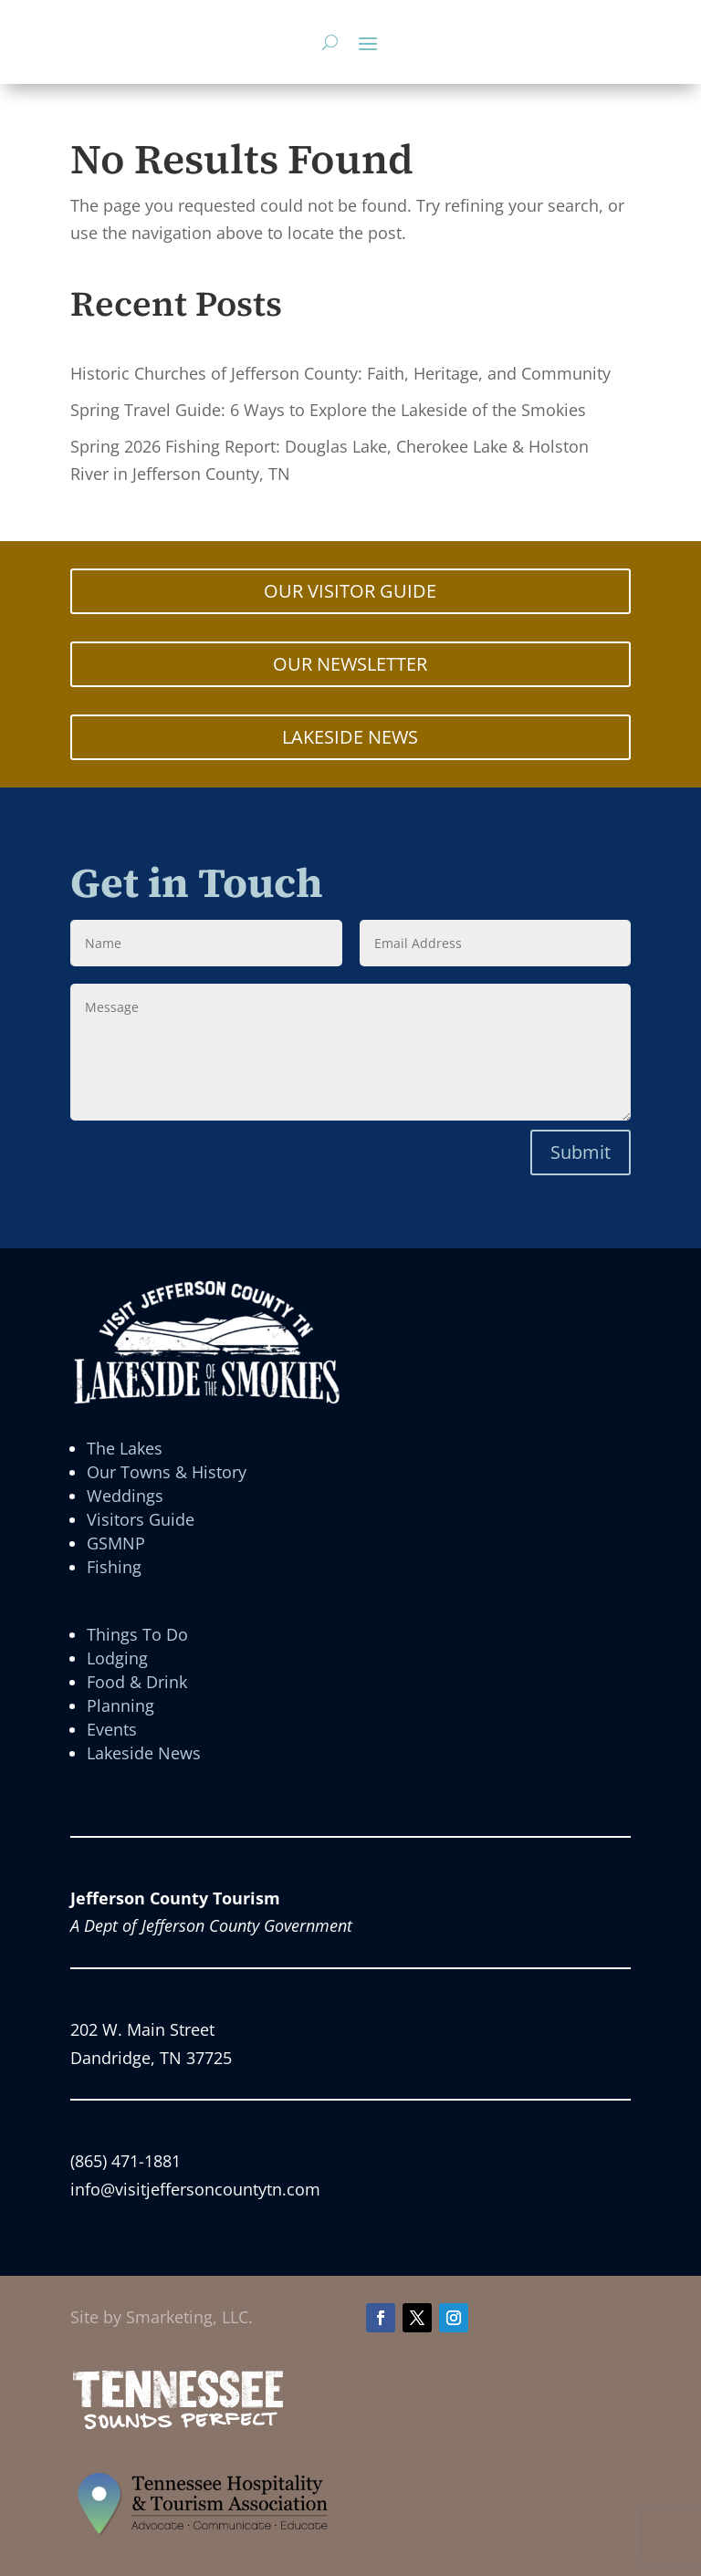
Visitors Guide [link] (140, 1519)
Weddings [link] (125, 1496)
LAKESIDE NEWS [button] (350, 737)
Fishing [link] (114, 1567)
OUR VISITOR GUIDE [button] (350, 591)
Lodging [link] (117, 1658)
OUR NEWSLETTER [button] (350, 664)
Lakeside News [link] (144, 1753)
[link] (178, 2426)
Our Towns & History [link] (166, 1472)
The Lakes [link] (124, 1448)
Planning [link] (120, 1705)
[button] (367, 42)
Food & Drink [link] (137, 1682)
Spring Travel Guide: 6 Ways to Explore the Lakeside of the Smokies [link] (328, 410)
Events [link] (112, 1729)
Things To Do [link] (137, 1634)
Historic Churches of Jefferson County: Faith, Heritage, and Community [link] (340, 373)
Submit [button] (580, 1152)
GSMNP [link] (116, 1543)
